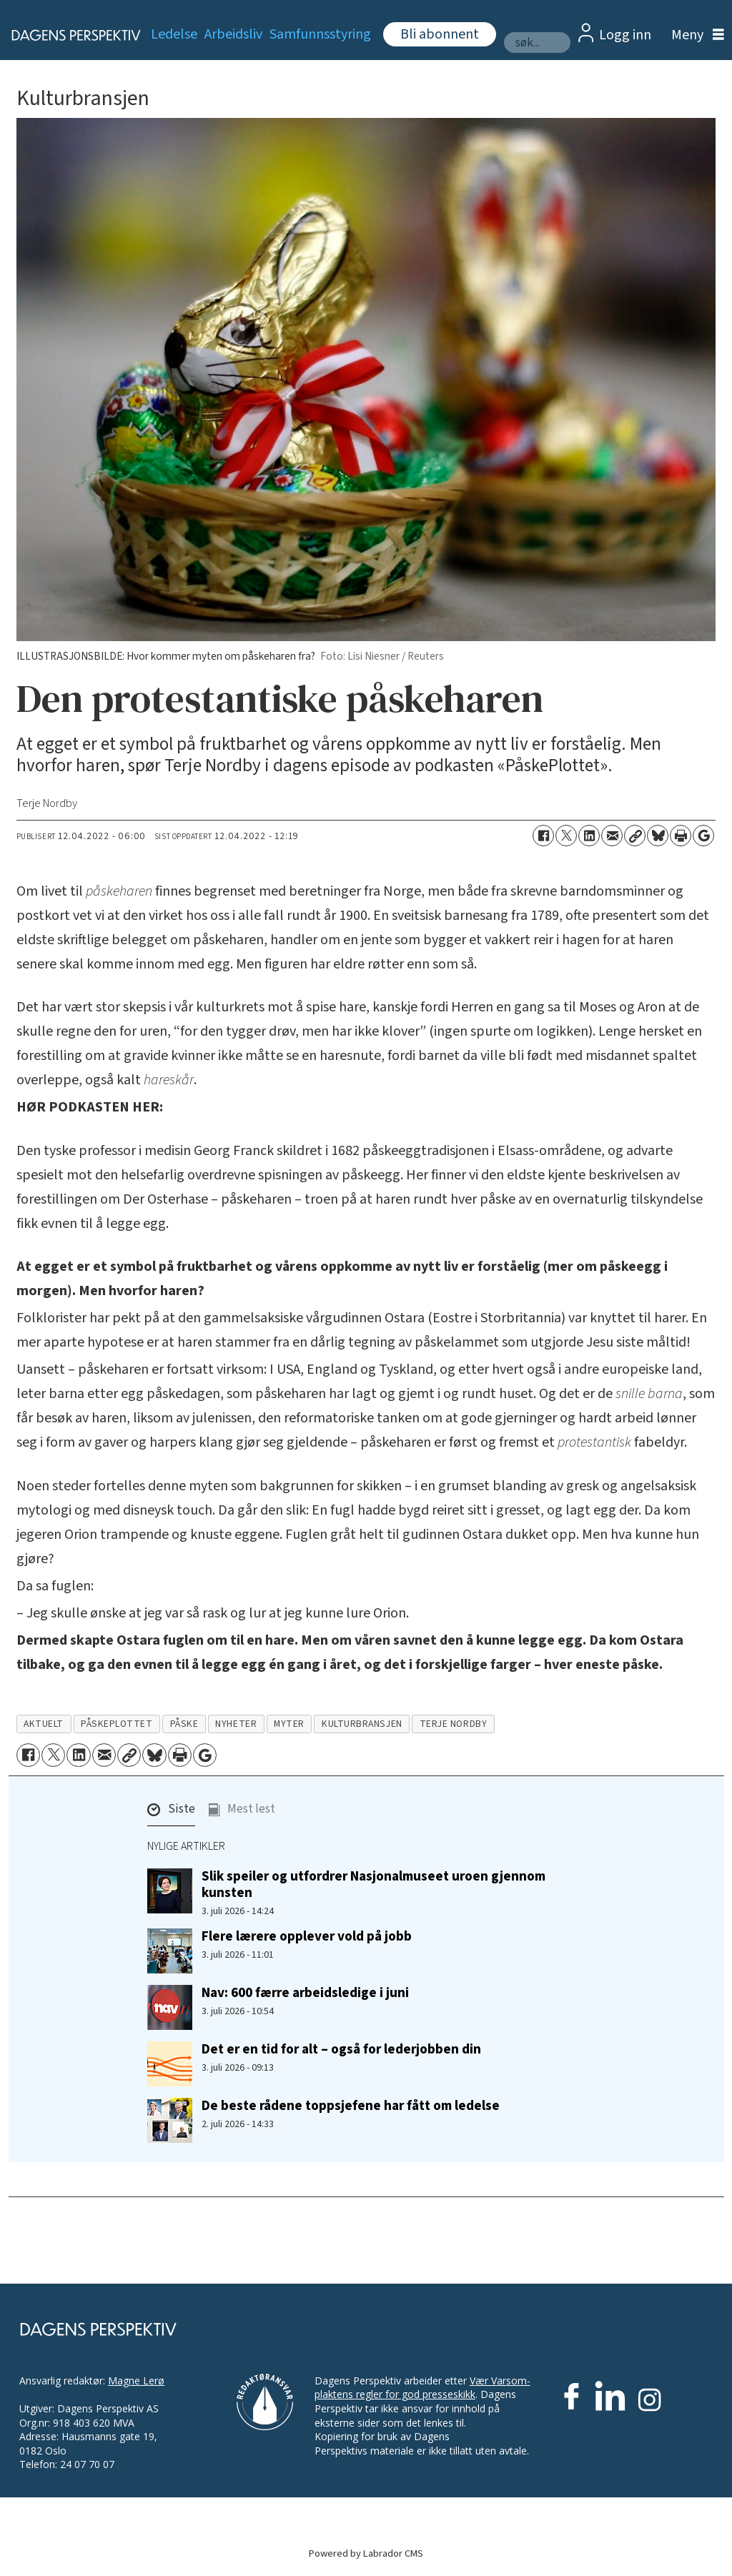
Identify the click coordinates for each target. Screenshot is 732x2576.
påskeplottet (117, 1723)
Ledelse (174, 34)
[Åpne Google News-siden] (703, 835)
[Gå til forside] (68, 35)
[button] (171, 1812)
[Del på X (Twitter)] (566, 835)
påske (184, 1723)
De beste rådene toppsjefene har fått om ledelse (351, 2106)
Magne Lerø (136, 2380)
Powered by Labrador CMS (366, 2553)
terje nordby (454, 1723)
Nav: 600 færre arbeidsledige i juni (305, 1993)
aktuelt (44, 1723)
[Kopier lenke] (635, 835)
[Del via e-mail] (612, 835)
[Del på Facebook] (543, 835)
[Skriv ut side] (680, 835)
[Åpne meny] (694, 35)
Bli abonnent (439, 34)
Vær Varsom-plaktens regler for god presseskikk (422, 2388)
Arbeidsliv (233, 34)
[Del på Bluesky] (657, 835)
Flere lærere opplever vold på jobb (307, 1936)
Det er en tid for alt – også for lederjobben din (341, 2049)
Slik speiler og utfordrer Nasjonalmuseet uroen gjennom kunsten (373, 1884)
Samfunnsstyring (320, 34)
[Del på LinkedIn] (589, 835)
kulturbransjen (362, 1723)
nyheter (236, 1723)
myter (289, 1723)
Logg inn (625, 35)
